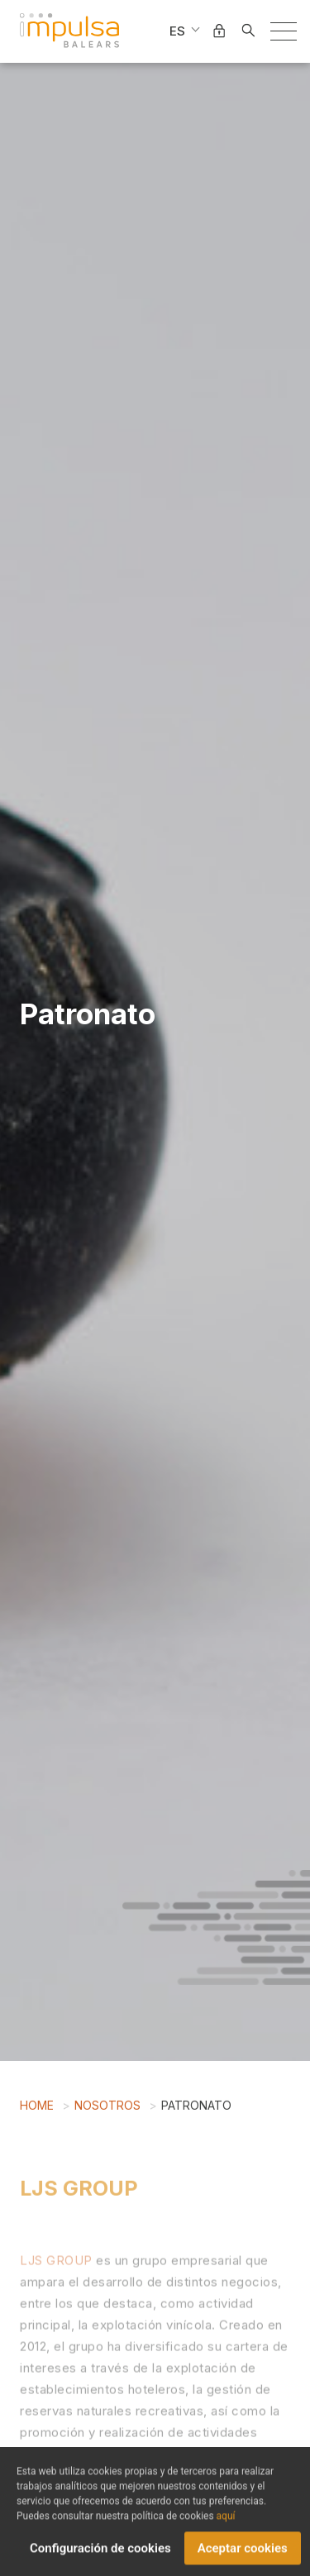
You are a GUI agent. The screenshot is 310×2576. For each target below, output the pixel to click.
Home (37, 2108)
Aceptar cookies (243, 2555)
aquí (226, 2523)
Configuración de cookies (100, 2555)
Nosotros (107, 2108)
